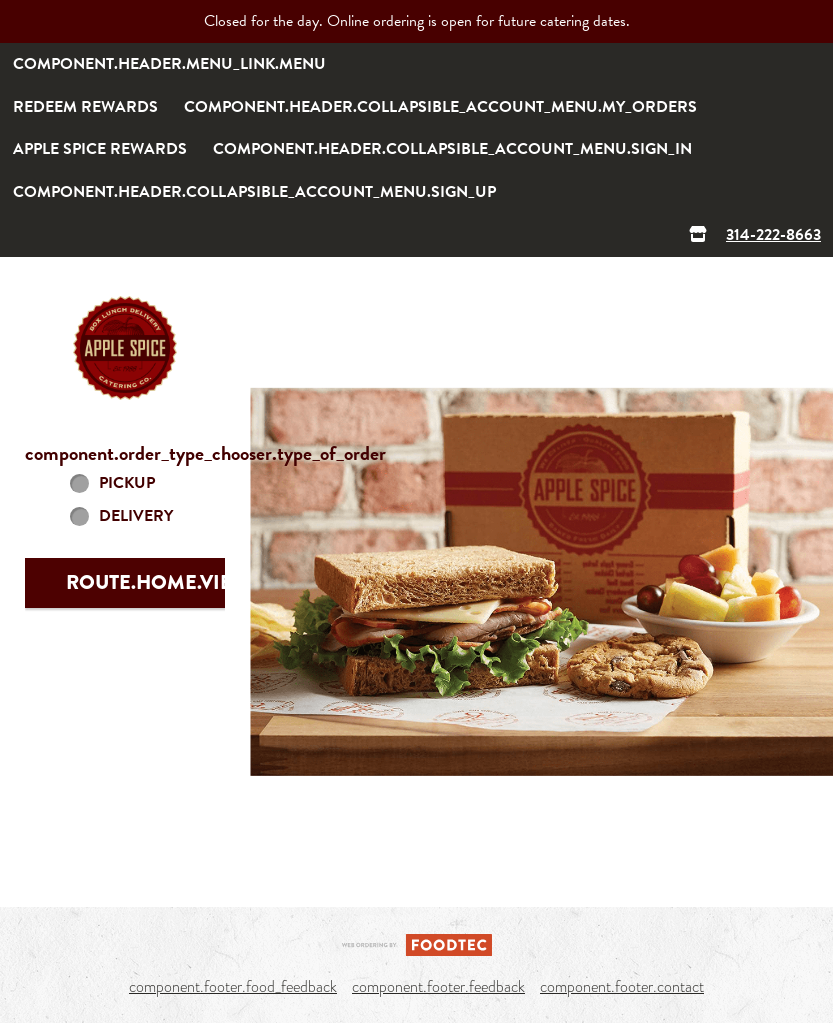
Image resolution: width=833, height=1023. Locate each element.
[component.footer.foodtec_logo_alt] (417, 943)
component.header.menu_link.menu (169, 64)
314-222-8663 (773, 235)
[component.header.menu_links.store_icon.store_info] (698, 235)
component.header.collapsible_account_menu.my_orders (440, 107)
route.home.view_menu (192, 582)
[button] (125, 348)
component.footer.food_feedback (233, 987)
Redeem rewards (85, 107)
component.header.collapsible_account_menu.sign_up (254, 192)
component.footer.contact (622, 987)
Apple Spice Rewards (100, 149)
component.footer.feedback (438, 987)
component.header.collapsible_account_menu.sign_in (452, 149)
